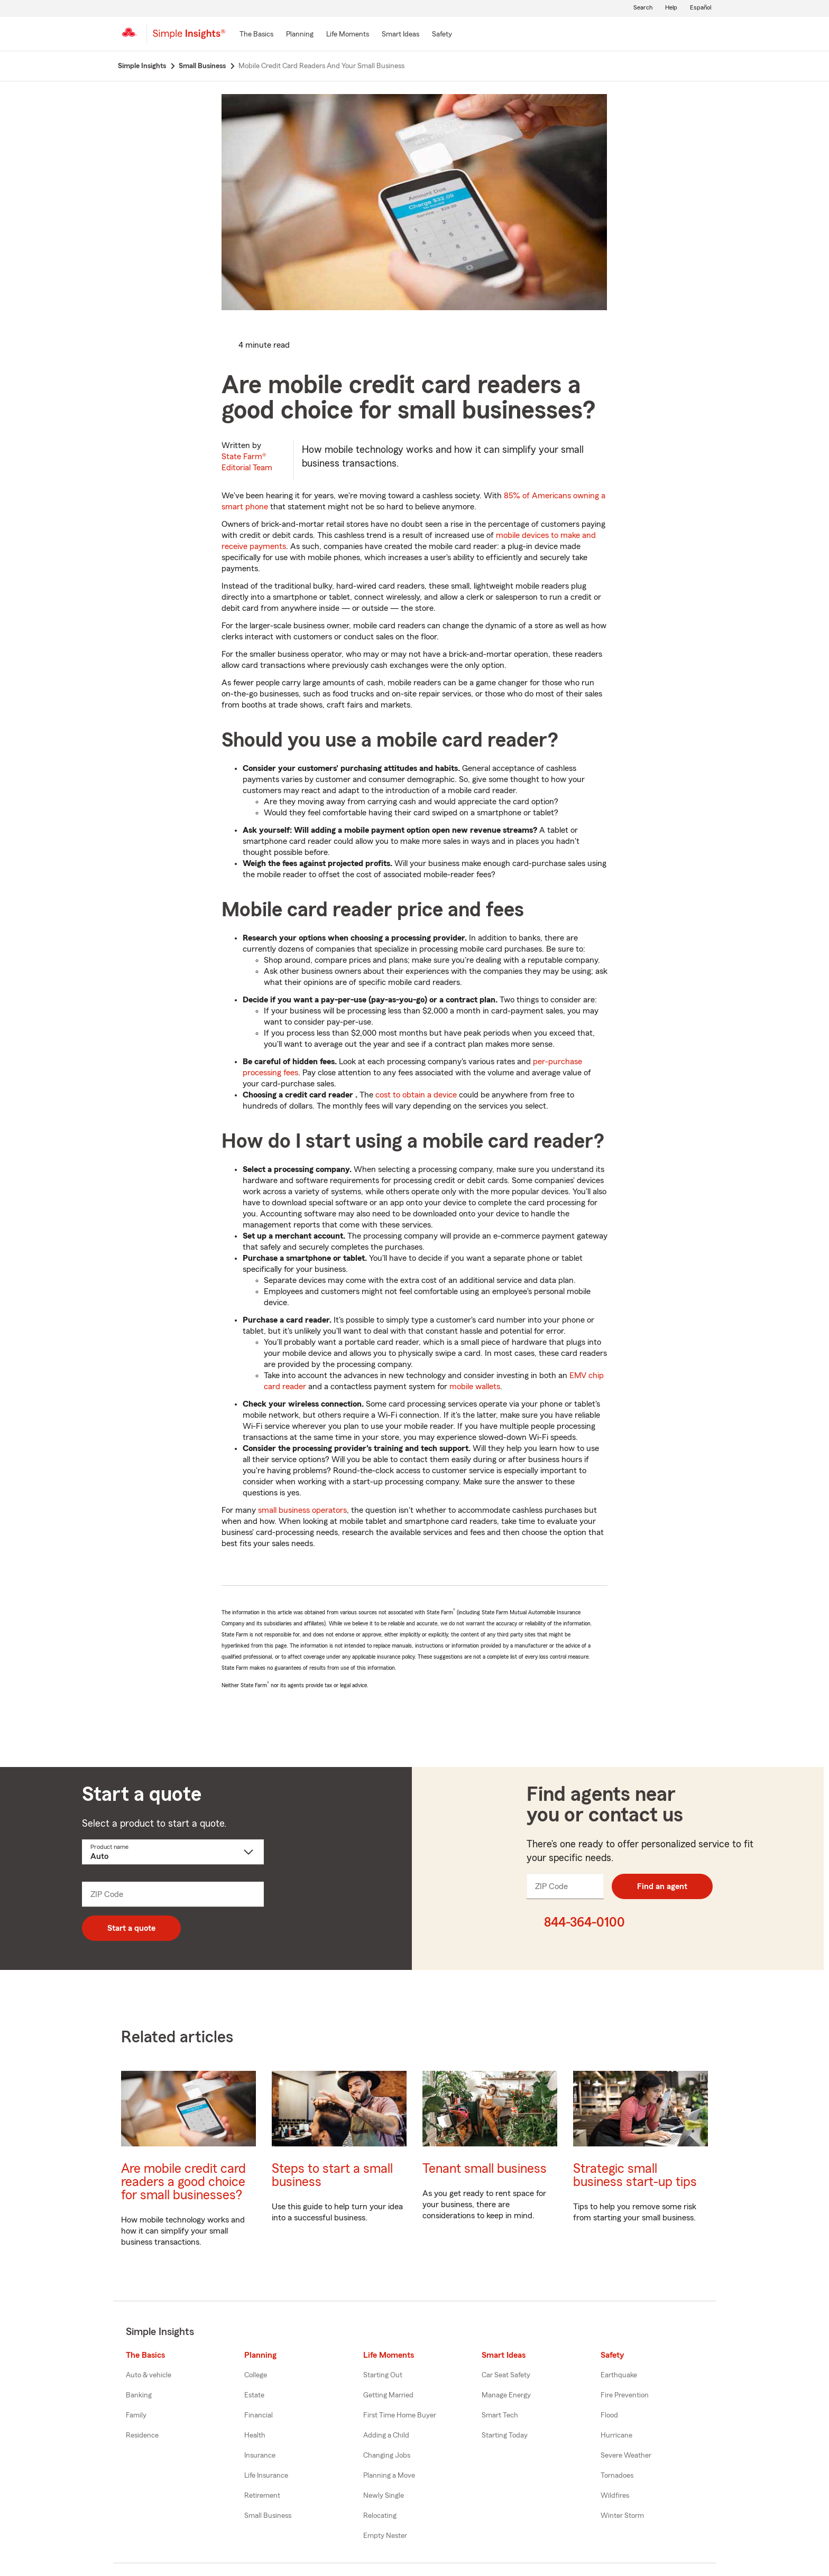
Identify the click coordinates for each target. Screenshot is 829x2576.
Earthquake (619, 2375)
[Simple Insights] (189, 38)
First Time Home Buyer (399, 2415)
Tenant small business (484, 2168)
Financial (258, 2415)
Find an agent (662, 1886)
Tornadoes (617, 2475)
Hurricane (616, 2435)
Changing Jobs (386, 2455)
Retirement (262, 2495)
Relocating (380, 2515)
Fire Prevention (625, 2395)
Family (136, 2415)
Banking (139, 2395)
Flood (609, 2415)
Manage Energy (506, 2395)
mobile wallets (474, 1386)
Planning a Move (389, 2475)
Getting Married (388, 2395)
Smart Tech (500, 2415)
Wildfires (615, 2495)
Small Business (267, 2515)
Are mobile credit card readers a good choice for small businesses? (183, 2182)
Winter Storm (622, 2515)
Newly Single (383, 2495)
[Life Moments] (347, 35)
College (255, 2375)
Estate (254, 2395)
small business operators (302, 1510)
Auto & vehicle (148, 2375)
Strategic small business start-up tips (635, 2175)
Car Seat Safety (506, 2375)
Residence (142, 2435)
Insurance (259, 2455)
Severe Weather (626, 2455)
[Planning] (300, 35)
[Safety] (442, 35)
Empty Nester (385, 2536)
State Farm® (247, 462)
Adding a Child (386, 2435)
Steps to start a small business (332, 2175)
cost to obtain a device (416, 1095)
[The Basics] (256, 35)
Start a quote (131, 1928)
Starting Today (505, 2435)
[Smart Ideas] (400, 35)
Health (254, 2435)
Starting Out (382, 2375)
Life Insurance (266, 2475)
